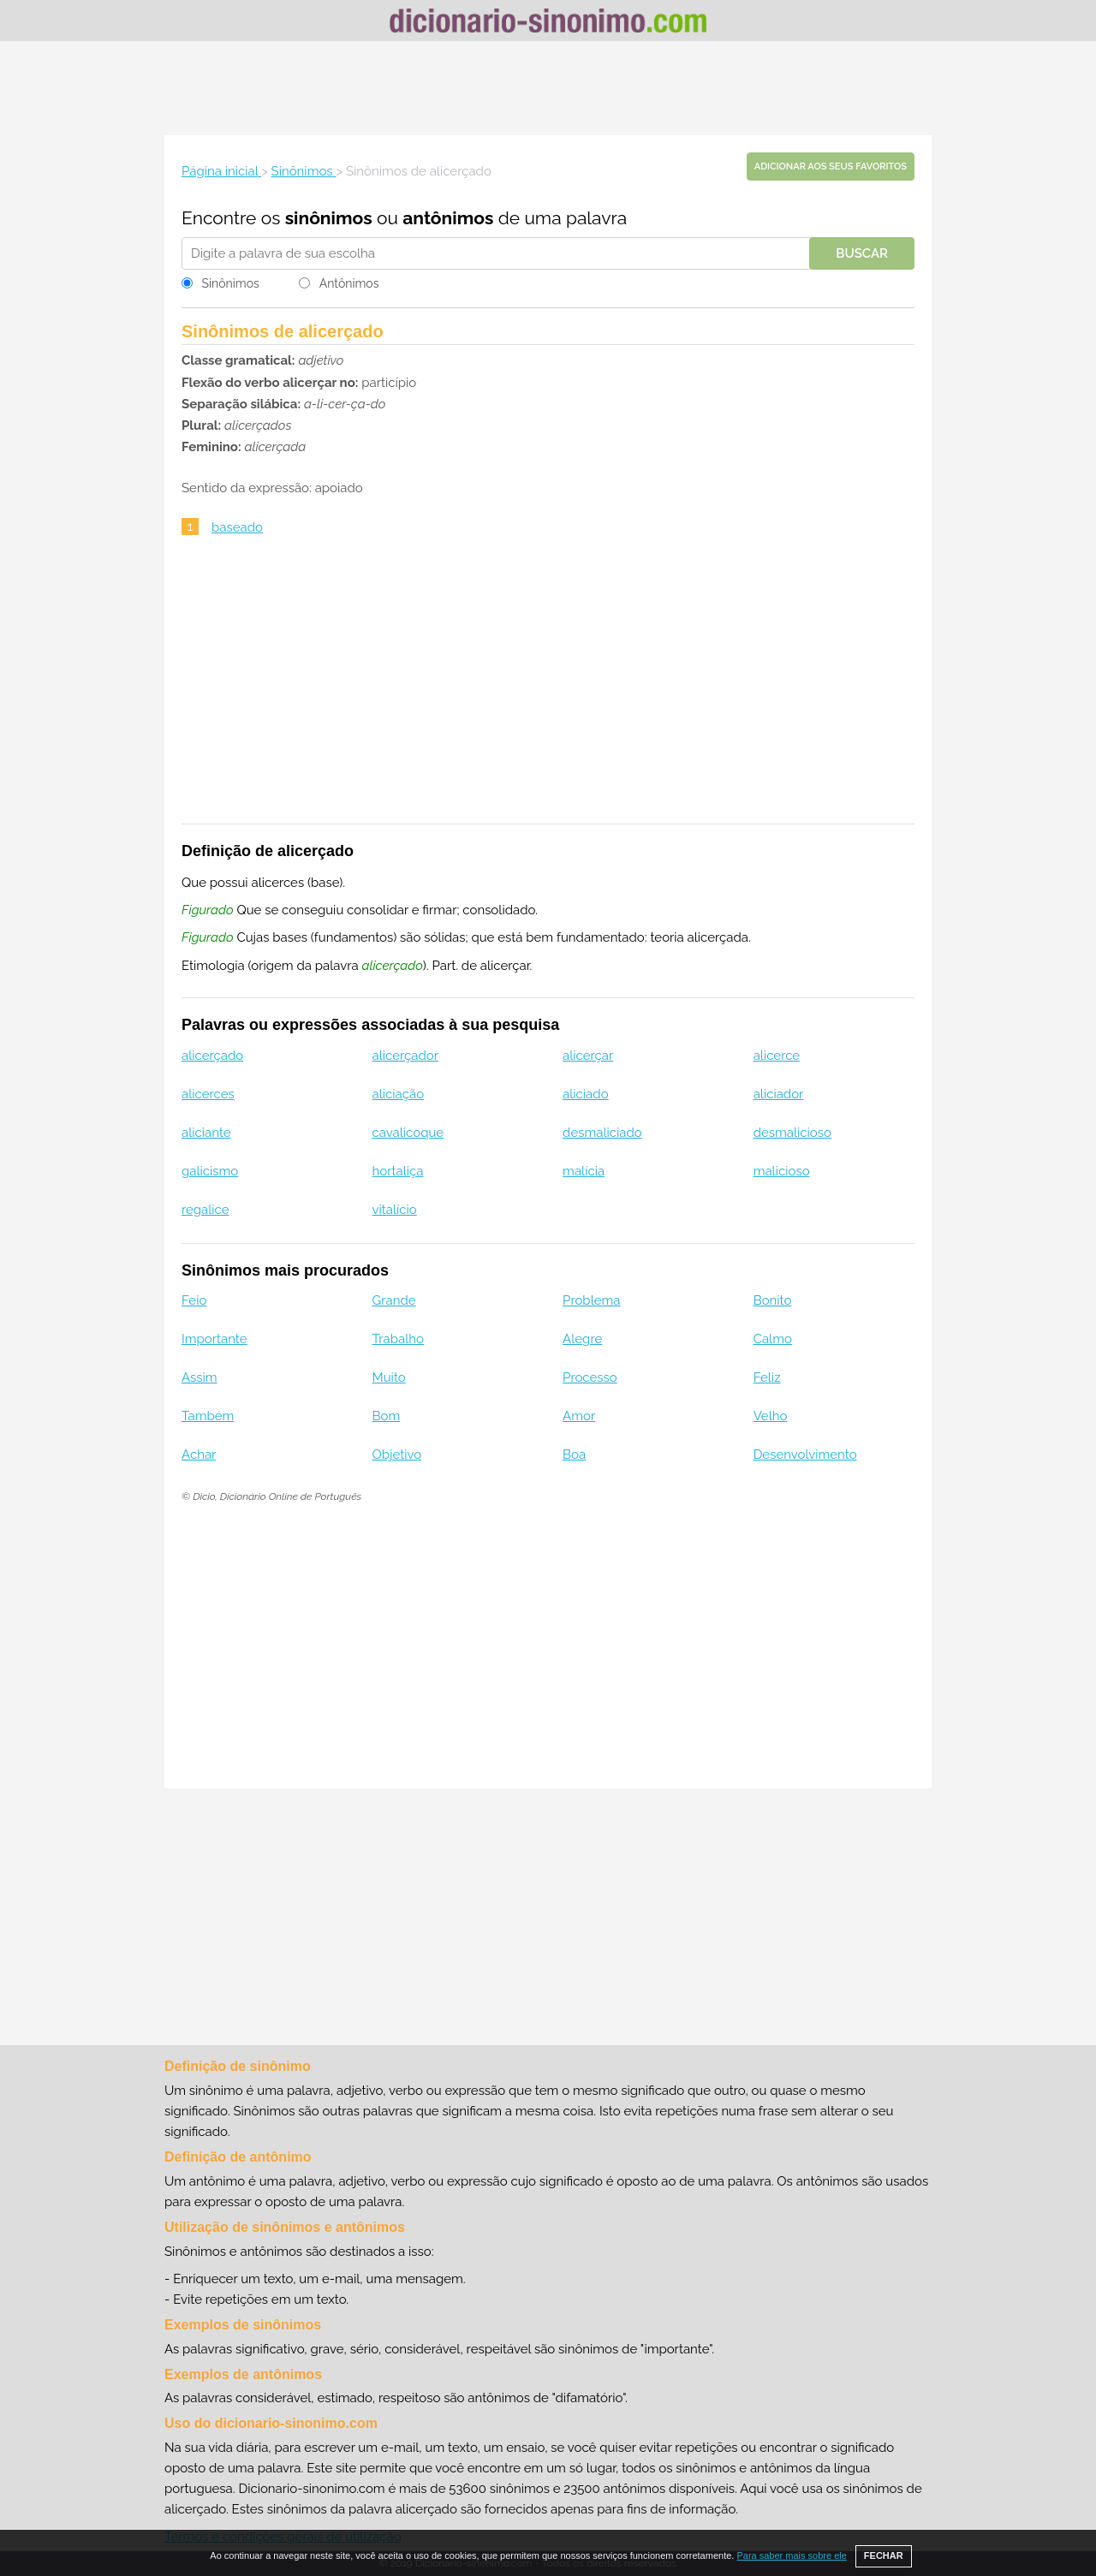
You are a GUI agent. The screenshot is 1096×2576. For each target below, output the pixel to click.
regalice (205, 1209)
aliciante (206, 1132)
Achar (199, 1454)
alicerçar (588, 1055)
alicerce (777, 1055)
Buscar (862, 253)
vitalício (394, 1209)
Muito (389, 1377)
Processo (590, 1377)
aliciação (398, 1094)
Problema (591, 1300)
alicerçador (405, 1055)
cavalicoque (408, 1132)
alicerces (208, 1094)
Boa (574, 1454)
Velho (771, 1416)
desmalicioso (792, 1132)
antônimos (447, 218)
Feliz (767, 1377)
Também (208, 1416)
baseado (237, 527)
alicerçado (212, 1055)
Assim (199, 1377)
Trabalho (398, 1339)
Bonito (773, 1300)
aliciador (779, 1094)
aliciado (585, 1094)
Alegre (582, 1339)
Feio (194, 1300)
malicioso (782, 1171)
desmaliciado (602, 1132)
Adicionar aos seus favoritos (830, 166)
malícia (584, 1171)
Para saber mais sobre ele (791, 2555)
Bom (386, 1416)
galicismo (210, 1171)
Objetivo (397, 1454)
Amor (579, 1416)
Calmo (773, 1339)
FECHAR (883, 2555)
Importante (214, 1339)
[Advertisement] (548, 88)
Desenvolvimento (805, 1454)
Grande (394, 1300)
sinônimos (328, 218)
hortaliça (398, 1171)
